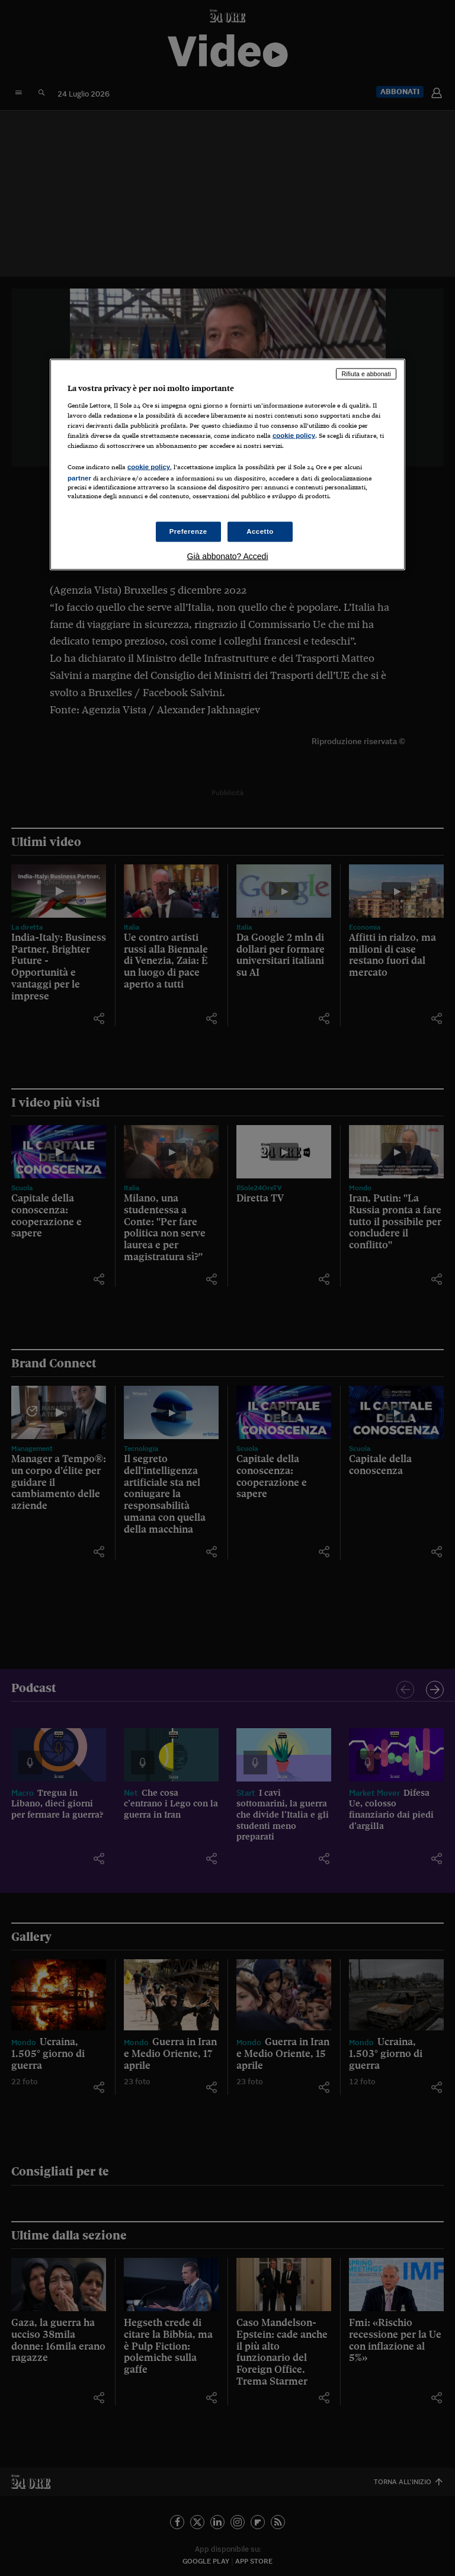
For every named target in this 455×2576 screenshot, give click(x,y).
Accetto (260, 531)
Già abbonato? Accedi (227, 556)
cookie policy (294, 435)
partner (79, 478)
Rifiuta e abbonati (366, 373)
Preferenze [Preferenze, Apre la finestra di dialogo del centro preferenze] (188, 531)
